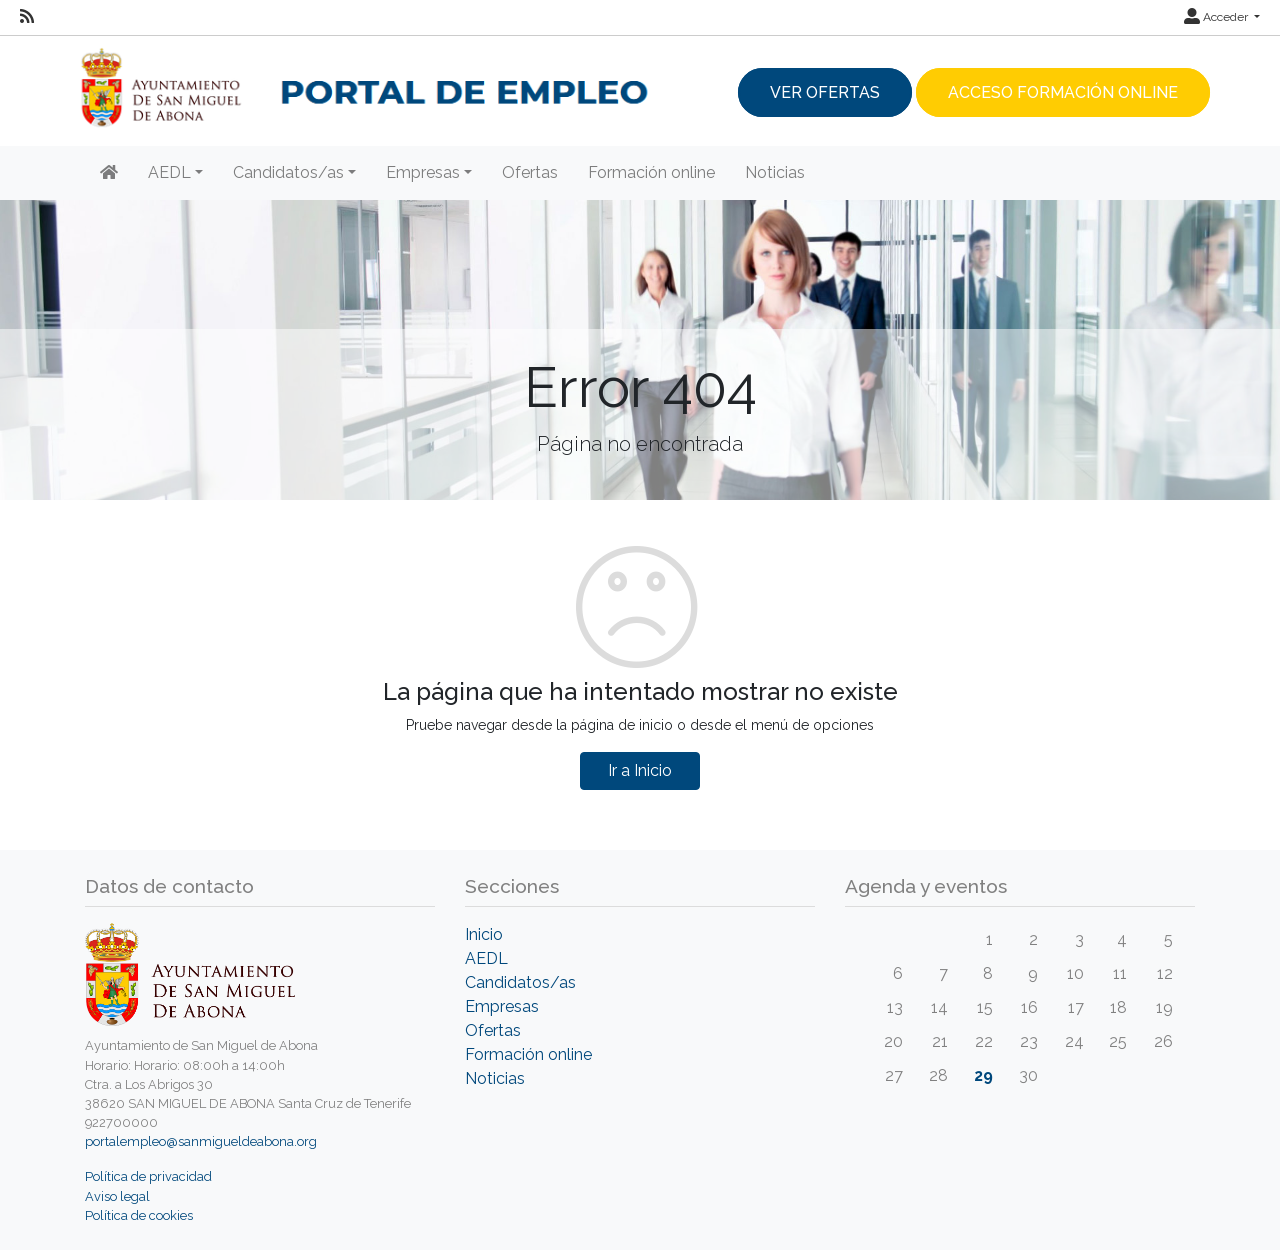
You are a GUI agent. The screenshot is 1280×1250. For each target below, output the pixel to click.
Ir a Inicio (640, 770)
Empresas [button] (423, 172)
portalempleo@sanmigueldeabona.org (201, 1141)
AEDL (486, 958)
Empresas (502, 1006)
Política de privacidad (148, 1176)
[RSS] (27, 17)
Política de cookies (139, 1215)
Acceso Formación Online (1063, 92)
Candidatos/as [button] (288, 172)
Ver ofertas (825, 92)
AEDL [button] (169, 172)
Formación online (651, 172)
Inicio (484, 934)
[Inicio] (109, 173)
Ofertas (530, 172)
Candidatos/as (520, 982)
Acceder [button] (1217, 17)
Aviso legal (117, 1196)
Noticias (775, 172)
